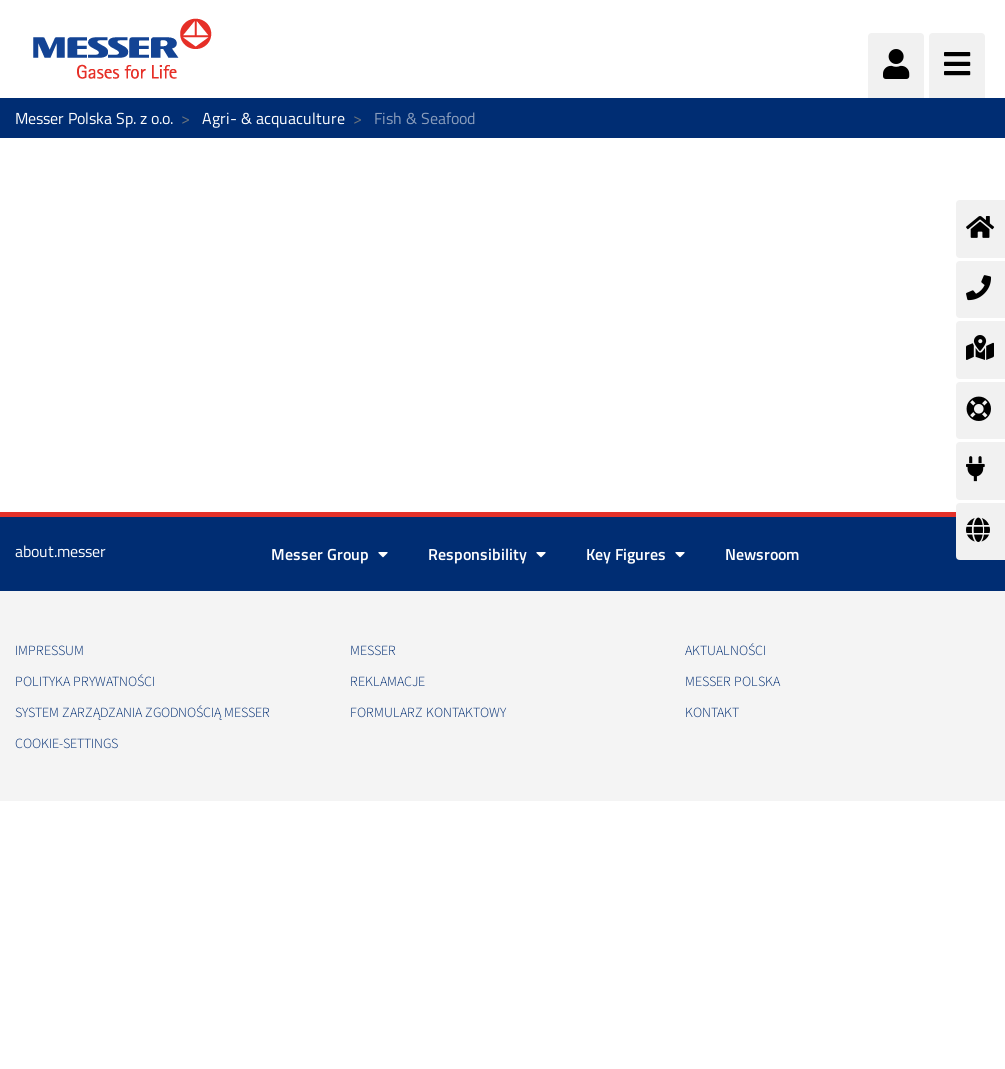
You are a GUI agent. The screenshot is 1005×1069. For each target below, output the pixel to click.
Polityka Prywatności (85, 682)
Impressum (49, 651)
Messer (373, 651)
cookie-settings (66, 744)
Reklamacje (387, 682)
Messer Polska (732, 682)
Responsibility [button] (487, 554)
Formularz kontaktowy (428, 713)
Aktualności (725, 651)
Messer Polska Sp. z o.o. (94, 118)
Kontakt (712, 713)
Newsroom (762, 554)
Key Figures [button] (635, 554)
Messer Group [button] (329, 554)
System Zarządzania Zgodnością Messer (142, 713)
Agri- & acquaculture (273, 118)
